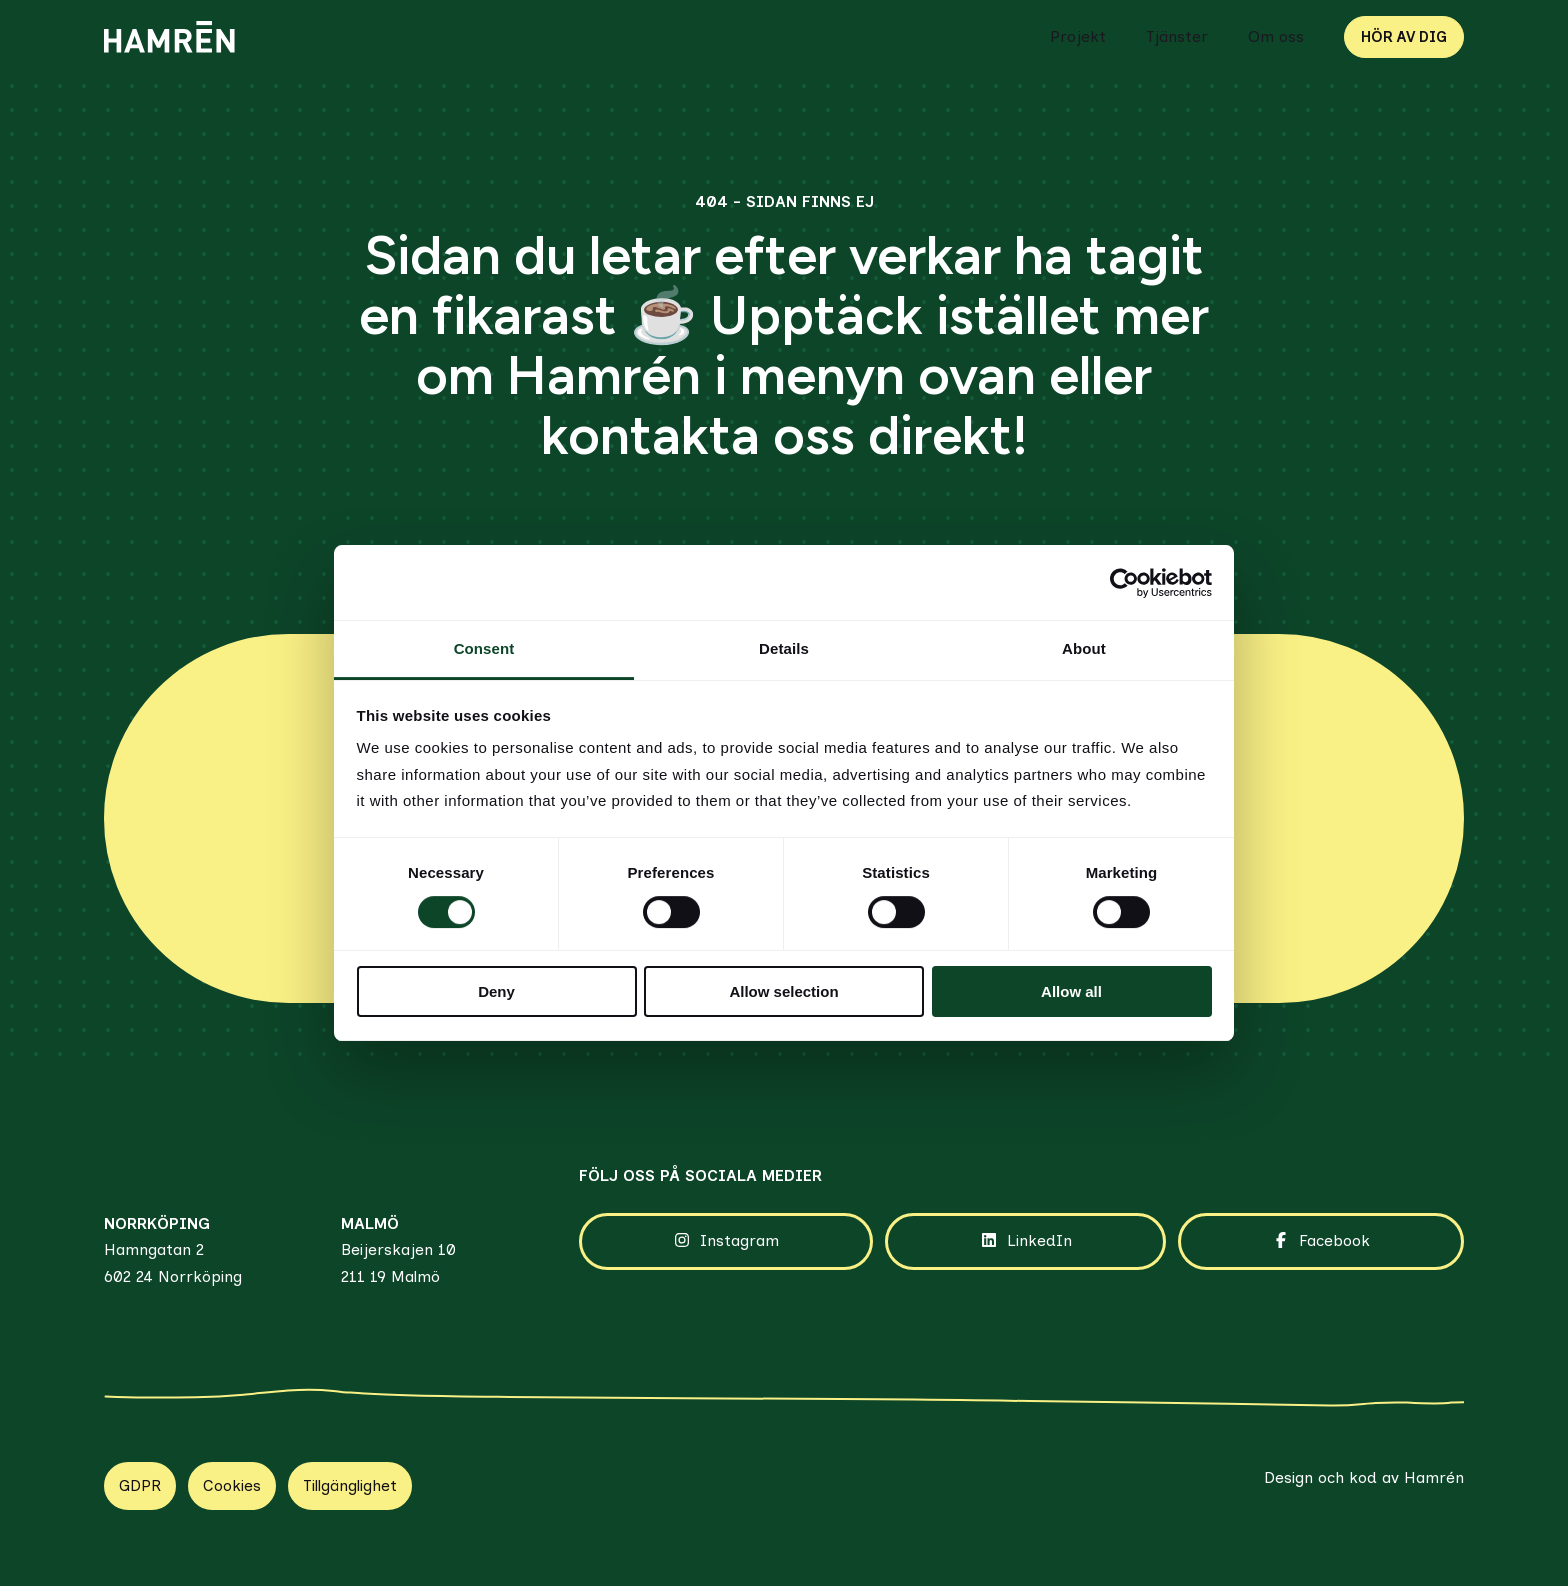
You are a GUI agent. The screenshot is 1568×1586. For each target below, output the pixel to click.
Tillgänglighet (350, 1485)
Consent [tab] (484, 648)
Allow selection (783, 991)
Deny (496, 991)
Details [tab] (784, 648)
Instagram (725, 1241)
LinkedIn (1025, 1241)
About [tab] (1084, 648)
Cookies (232, 1485)
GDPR (140, 1485)
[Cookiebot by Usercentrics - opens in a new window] (1124, 583)
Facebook (1320, 1241)
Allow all (1071, 991)
